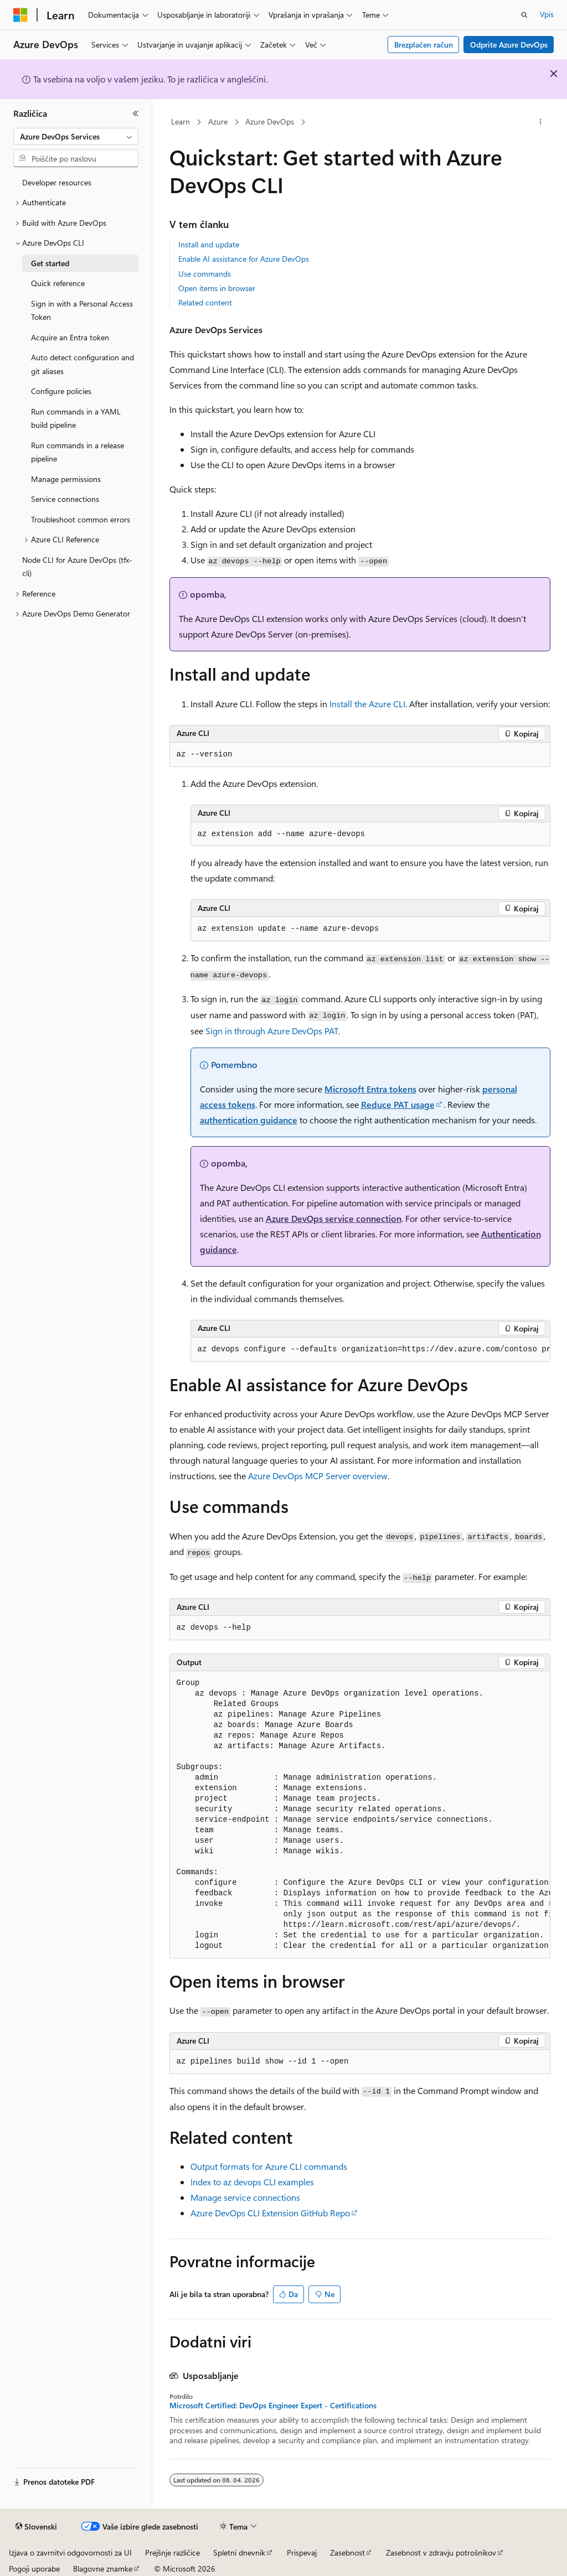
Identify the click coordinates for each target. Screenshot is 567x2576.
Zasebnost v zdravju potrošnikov (441, 2552)
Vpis (547, 14)
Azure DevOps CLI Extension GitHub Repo (270, 2213)
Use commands (204, 273)
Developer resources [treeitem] (56, 182)
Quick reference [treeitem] (58, 283)
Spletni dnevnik (239, 2552)
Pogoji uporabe (34, 2568)
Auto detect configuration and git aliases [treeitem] (82, 364)
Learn (180, 121)
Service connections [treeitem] (65, 499)
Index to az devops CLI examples (252, 2182)
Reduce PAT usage (398, 1104)
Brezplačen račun (423, 44)
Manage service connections (245, 2197)
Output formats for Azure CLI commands (268, 2166)
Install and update (208, 244)
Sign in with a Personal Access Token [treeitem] (82, 310)
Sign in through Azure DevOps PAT (271, 1030)
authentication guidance (248, 1120)
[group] (370, 1350)
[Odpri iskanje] (524, 15)
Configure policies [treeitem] (61, 391)
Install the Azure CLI (367, 703)
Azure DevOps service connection (333, 1218)
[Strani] (135, 113)
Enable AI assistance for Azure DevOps (243, 258)
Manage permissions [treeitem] (66, 479)
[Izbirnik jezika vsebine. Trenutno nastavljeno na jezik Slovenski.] (36, 2527)
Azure (218, 121)
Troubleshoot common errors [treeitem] (80, 519)
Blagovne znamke (102, 2568)
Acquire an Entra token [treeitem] (70, 337)
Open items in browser (216, 288)
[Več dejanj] (540, 122)
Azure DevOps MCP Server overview (318, 1475)
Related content (205, 302)
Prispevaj (302, 2552)
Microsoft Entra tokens (370, 1089)
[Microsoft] (20, 15)
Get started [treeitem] (50, 263)
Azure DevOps (269, 121)
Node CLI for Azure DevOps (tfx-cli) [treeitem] (77, 566)
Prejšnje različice (172, 2552)
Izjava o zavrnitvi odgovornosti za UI (70, 2552)
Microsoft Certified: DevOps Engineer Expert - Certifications (273, 2406)
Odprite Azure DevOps (509, 44)
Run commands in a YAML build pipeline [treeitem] (76, 418)
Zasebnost (347, 2552)
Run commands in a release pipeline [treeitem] (77, 452)
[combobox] (75, 137)
